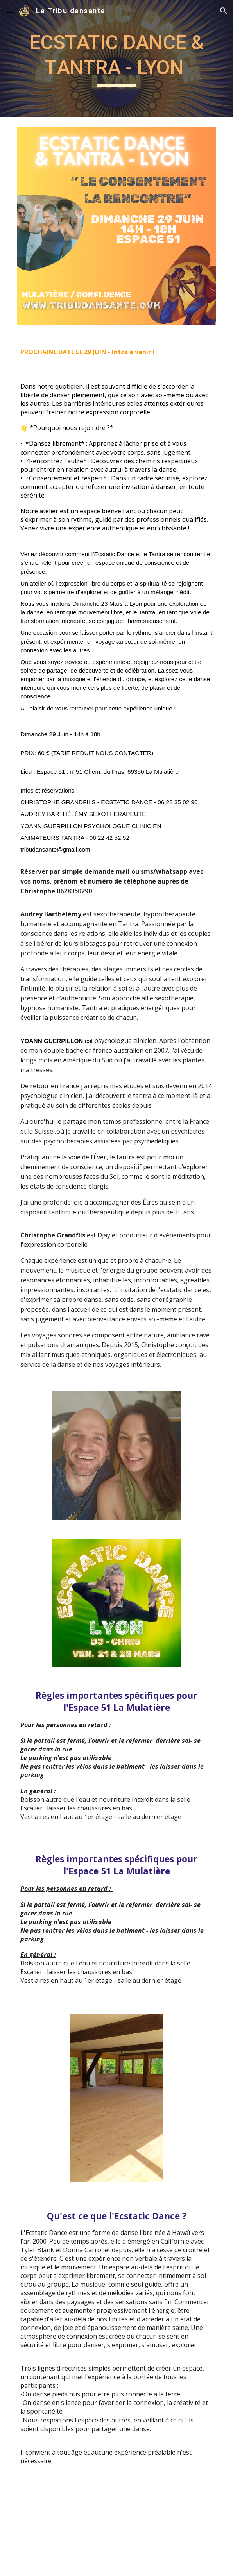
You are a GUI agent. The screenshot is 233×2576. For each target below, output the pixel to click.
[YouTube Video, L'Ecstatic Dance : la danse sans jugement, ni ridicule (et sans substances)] (116, 2533)
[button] (9, 10)
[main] (116, 58)
